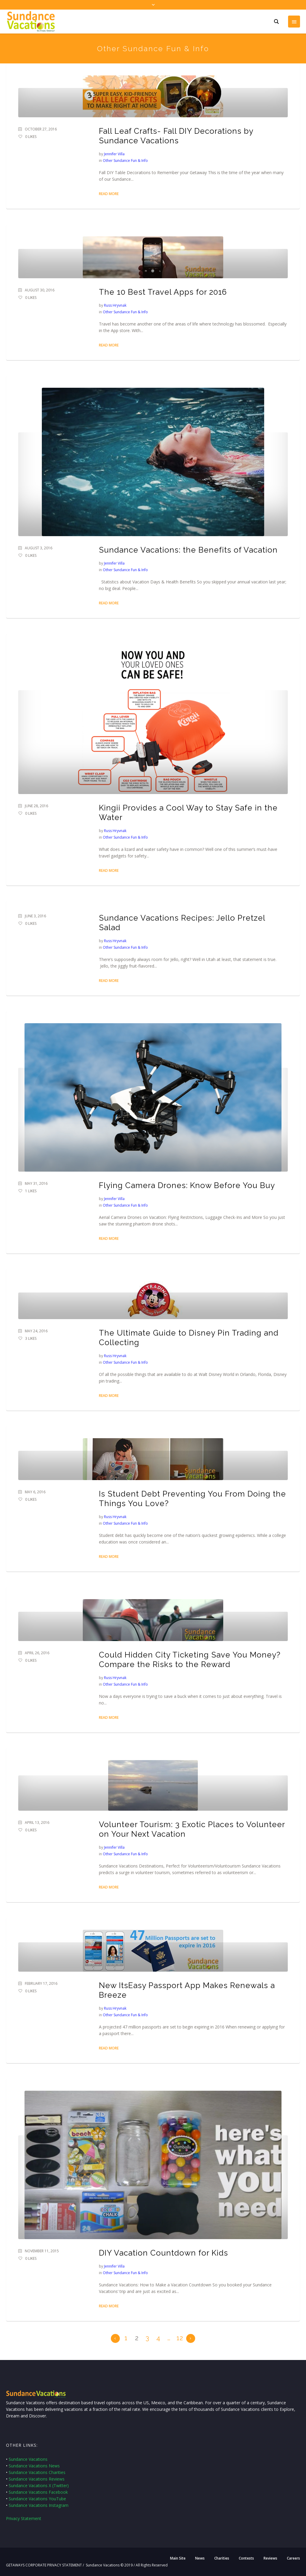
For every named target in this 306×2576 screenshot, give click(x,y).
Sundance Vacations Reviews (37, 2479)
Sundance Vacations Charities (37, 2472)
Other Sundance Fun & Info (125, 160)
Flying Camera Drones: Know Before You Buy (187, 1185)
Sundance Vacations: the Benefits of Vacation (188, 549)
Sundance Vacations (28, 2459)
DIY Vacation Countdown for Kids (163, 2252)
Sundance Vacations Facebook (38, 2492)
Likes (30, 136)
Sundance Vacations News (34, 2466)
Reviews (270, 2558)
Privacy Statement (23, 2518)
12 (179, 2338)
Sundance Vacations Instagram (38, 2505)
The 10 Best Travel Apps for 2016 (163, 292)
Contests (246, 2558)
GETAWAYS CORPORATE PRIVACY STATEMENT (44, 2565)
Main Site (178, 2558)
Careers (293, 2558)
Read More (109, 193)
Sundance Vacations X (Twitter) (39, 2485)
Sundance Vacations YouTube (37, 2499)
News (200, 2558)
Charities (221, 2558)
